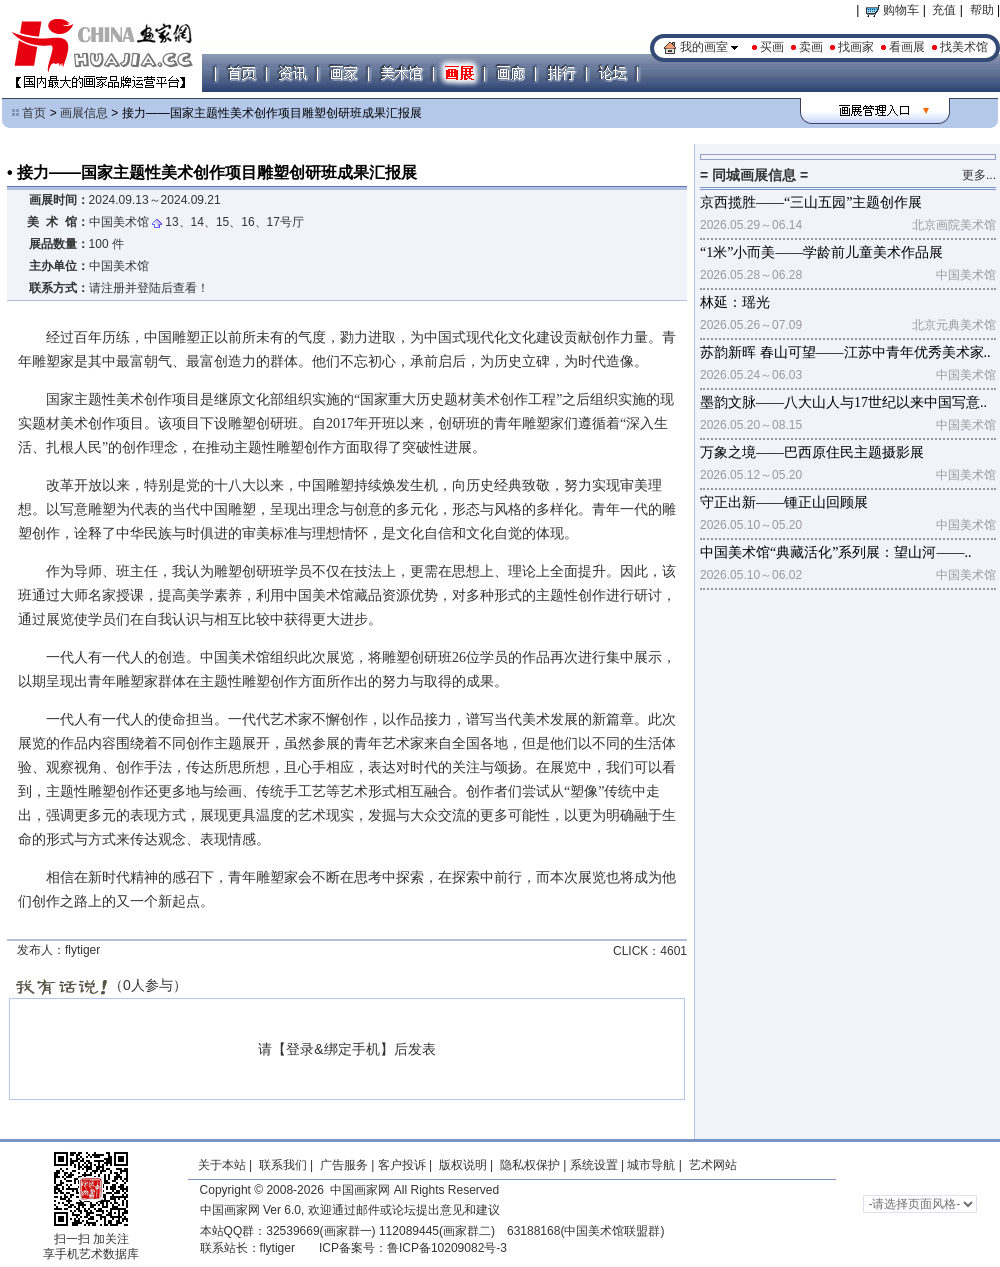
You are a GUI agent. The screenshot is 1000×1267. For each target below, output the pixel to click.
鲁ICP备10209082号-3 (447, 1248)
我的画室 (704, 47)
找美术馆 (964, 47)
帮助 (982, 10)
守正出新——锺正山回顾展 (784, 502)
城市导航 (651, 1165)
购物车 (892, 10)
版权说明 (463, 1165)
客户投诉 (402, 1165)
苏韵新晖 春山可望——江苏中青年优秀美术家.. (845, 352)
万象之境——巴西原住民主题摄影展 (812, 452)
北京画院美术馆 (954, 225)
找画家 (856, 47)
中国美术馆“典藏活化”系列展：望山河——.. (835, 552)
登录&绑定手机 (332, 1049)
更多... (979, 175)
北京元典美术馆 (954, 325)
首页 (34, 113)
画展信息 (84, 113)
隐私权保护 (530, 1165)
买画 (772, 47)
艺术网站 (710, 1165)
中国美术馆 (119, 222)
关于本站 (222, 1165)
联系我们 (283, 1165)
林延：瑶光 (735, 302)
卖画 (811, 47)
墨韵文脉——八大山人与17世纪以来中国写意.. (843, 402)
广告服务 (344, 1165)
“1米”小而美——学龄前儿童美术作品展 (821, 252)
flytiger (277, 1248)
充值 (944, 10)
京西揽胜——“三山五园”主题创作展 (811, 202)
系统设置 (594, 1165)
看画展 (907, 47)
